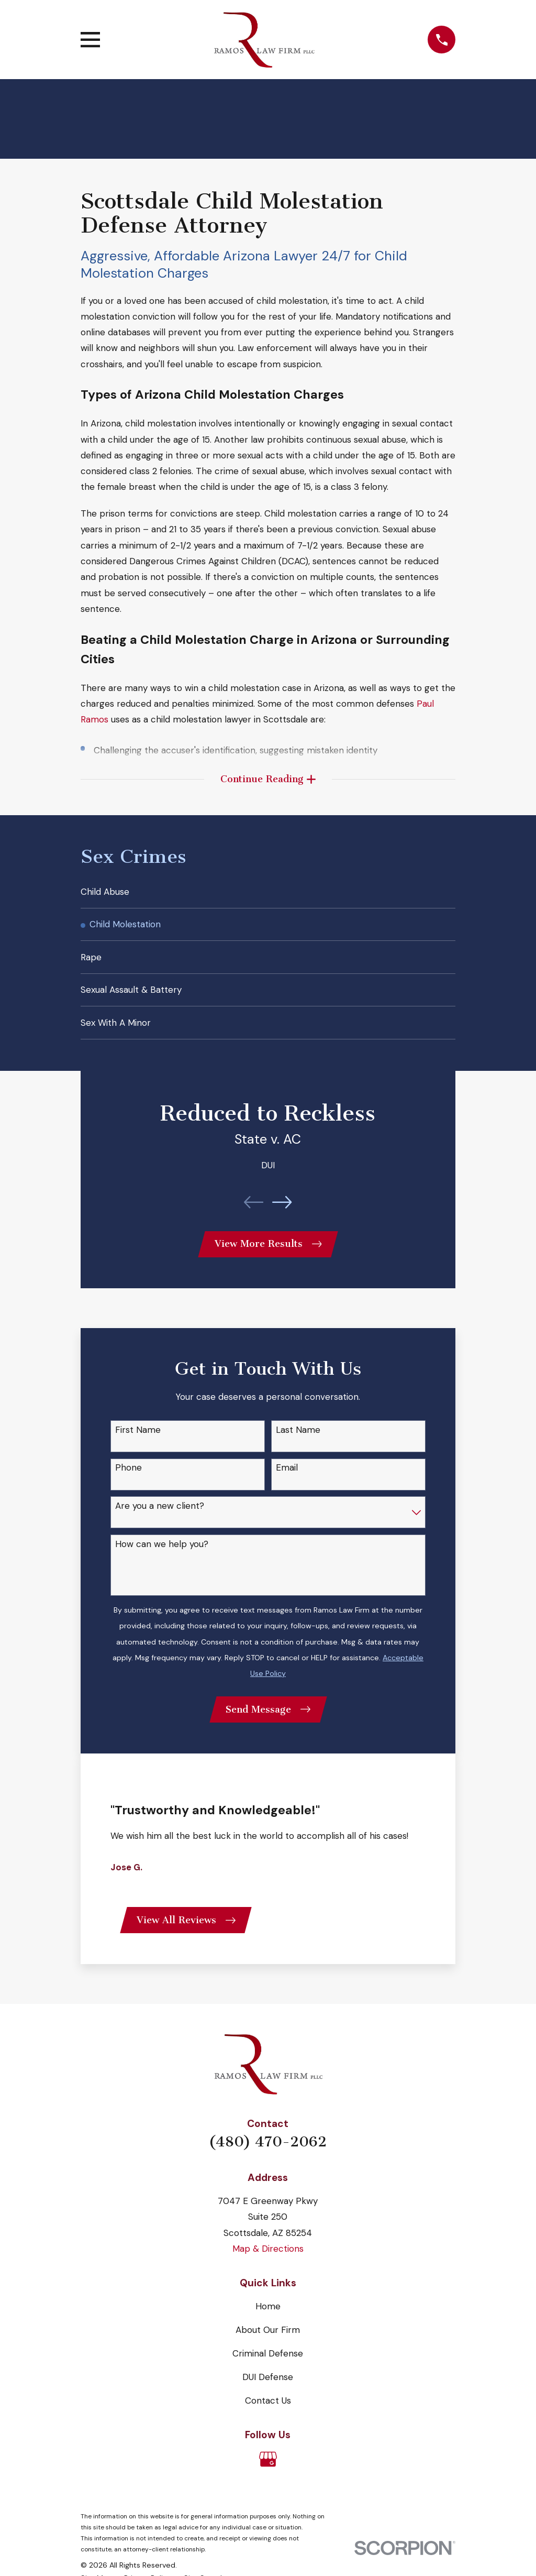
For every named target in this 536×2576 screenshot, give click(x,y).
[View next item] (282, 1211)
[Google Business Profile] (268, 2473)
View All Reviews (187, 1932)
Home (268, 2320)
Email (287, 1478)
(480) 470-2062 (268, 2154)
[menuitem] (268, 895)
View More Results (268, 1254)
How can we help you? (161, 1554)
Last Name (298, 1440)
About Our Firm (268, 2343)
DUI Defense (267, 2390)
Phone (128, 1478)
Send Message (268, 1720)
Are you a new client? (159, 1516)
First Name (138, 1440)
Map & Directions (268, 2261)
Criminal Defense (267, 2367)
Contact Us (268, 2413)
